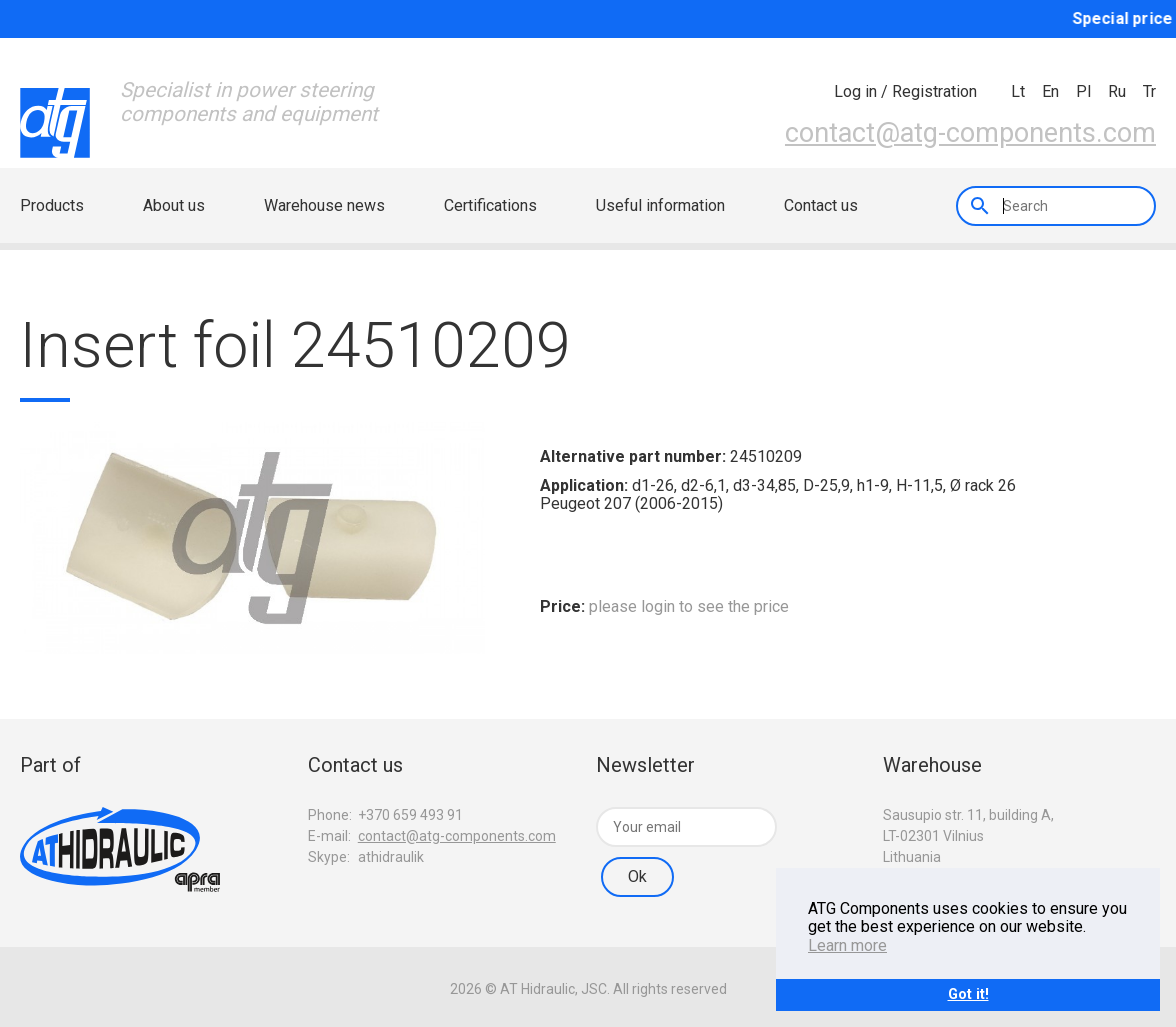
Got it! (968, 994)
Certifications (490, 205)
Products (52, 205)
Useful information (660, 205)
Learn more (847, 945)
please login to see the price (689, 606)
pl (1083, 91)
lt (1018, 91)
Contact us (821, 205)
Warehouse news (324, 205)
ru (1117, 91)
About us (174, 205)
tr (1149, 91)
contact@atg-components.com (970, 133)
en (1050, 91)
